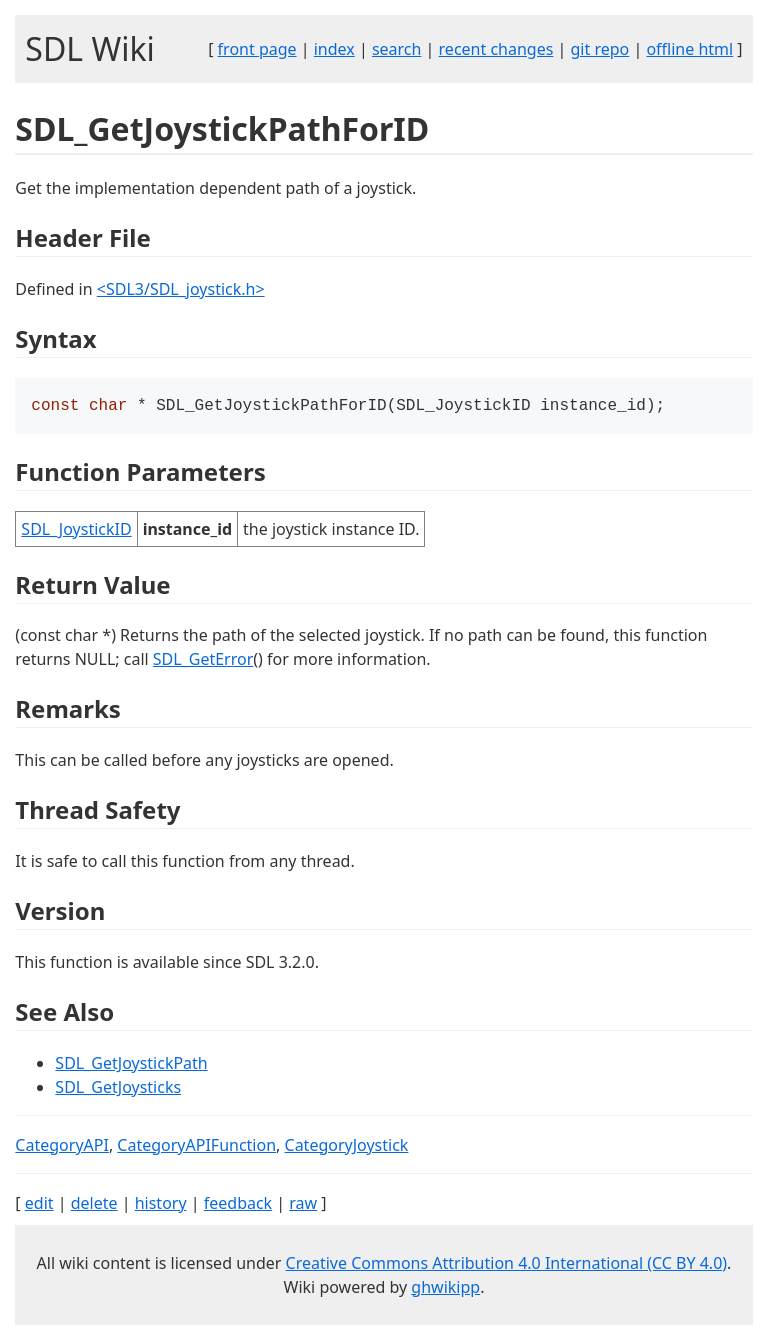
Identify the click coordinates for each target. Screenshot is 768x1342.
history (161, 1205)
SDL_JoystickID (76, 531)
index (334, 49)
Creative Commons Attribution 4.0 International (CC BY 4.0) (507, 1265)
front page (257, 49)
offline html (689, 49)
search (397, 49)
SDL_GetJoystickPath (131, 1065)
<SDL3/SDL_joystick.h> (181, 289)
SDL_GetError (203, 661)
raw (303, 1205)
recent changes (496, 49)
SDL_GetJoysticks (118, 1089)
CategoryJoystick (347, 1147)
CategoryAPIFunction (196, 1147)
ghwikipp (445, 1289)
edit (39, 1205)
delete (94, 1205)
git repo (600, 49)
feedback (238, 1205)
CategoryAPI (62, 1147)
